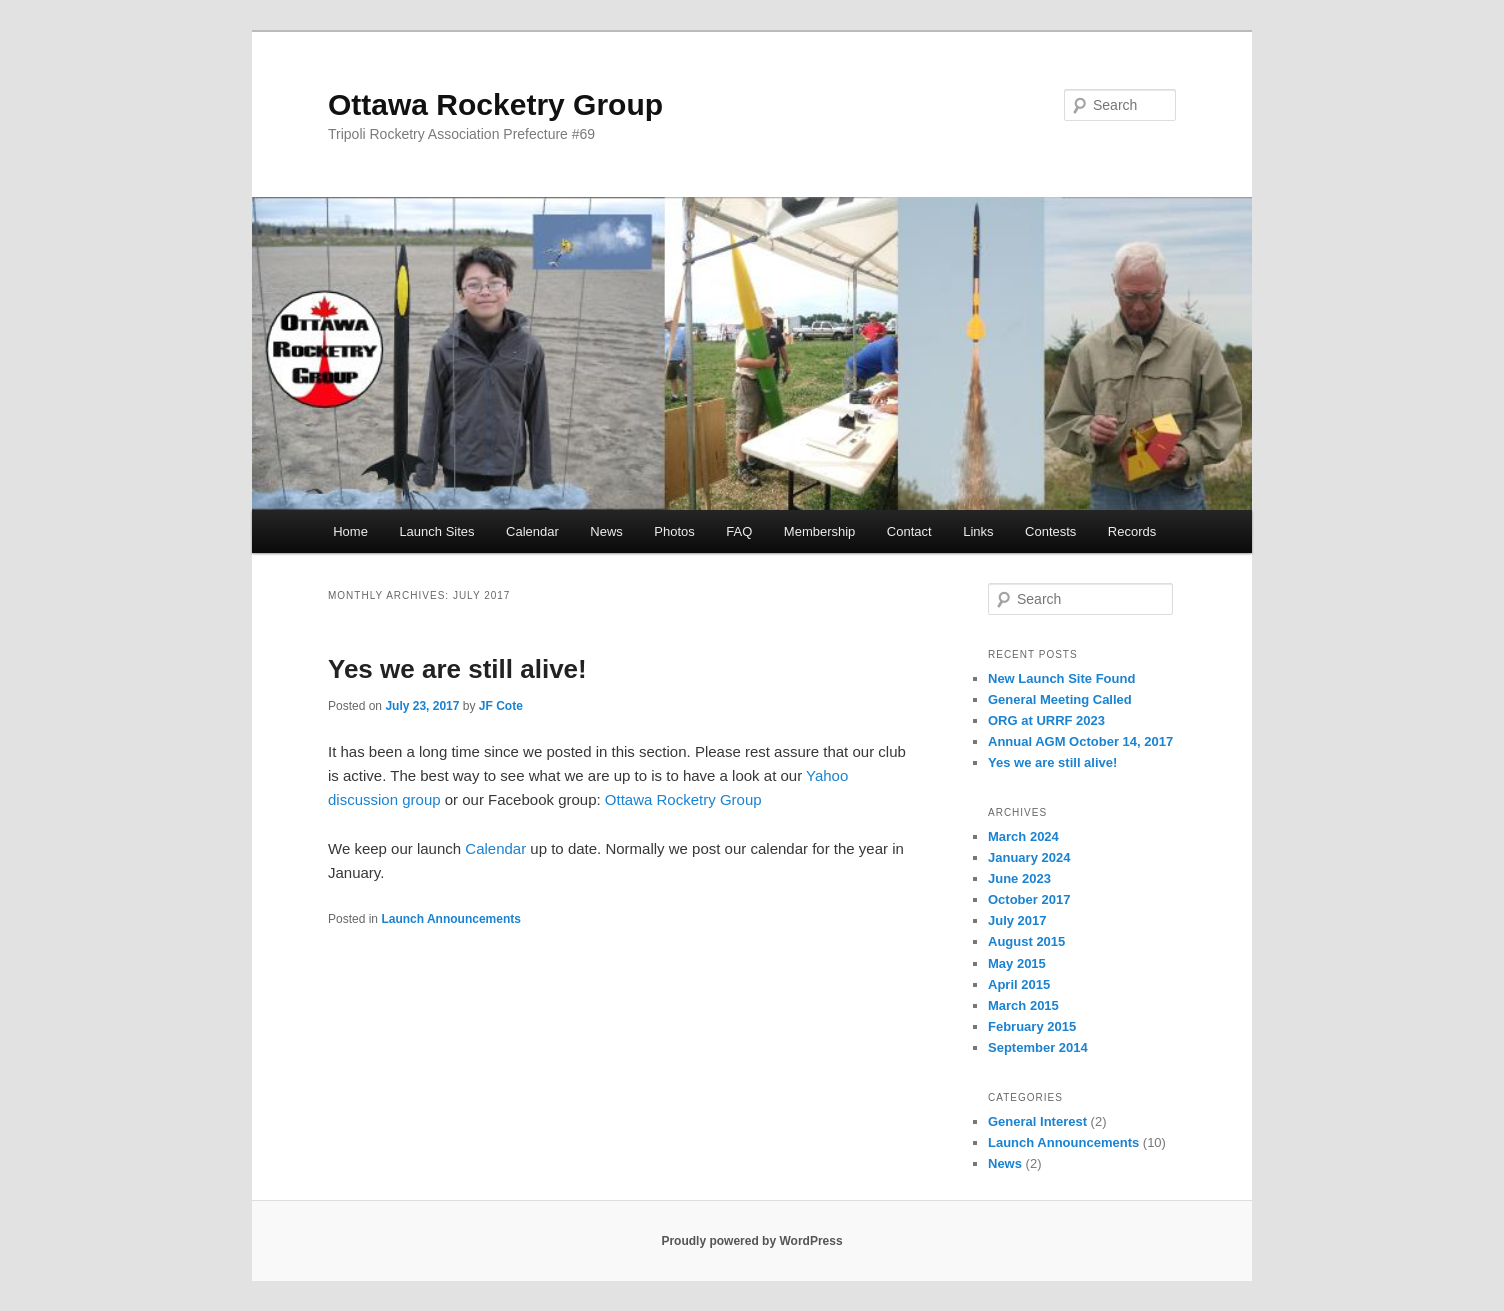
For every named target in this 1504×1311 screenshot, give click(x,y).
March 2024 (1023, 836)
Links (978, 531)
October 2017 (1029, 899)
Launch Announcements (451, 919)
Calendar (532, 531)
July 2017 (1017, 920)
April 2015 (1019, 984)
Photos (674, 531)
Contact (909, 531)
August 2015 (1026, 941)
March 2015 (1023, 1005)
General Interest (1037, 1121)
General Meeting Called (1060, 699)
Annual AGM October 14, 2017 (1080, 741)
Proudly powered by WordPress (751, 1241)
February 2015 (1032, 1026)
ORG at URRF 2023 (1046, 720)
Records (1132, 531)
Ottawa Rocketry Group (495, 104)
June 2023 (1019, 878)
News (606, 531)
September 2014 (1038, 1047)
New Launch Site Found (1061, 678)
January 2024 (1029, 857)
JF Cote (501, 706)
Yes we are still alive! (457, 669)
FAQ (739, 531)
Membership (820, 531)
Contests (1050, 531)
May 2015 (1017, 963)
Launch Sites (436, 531)
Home (350, 531)
